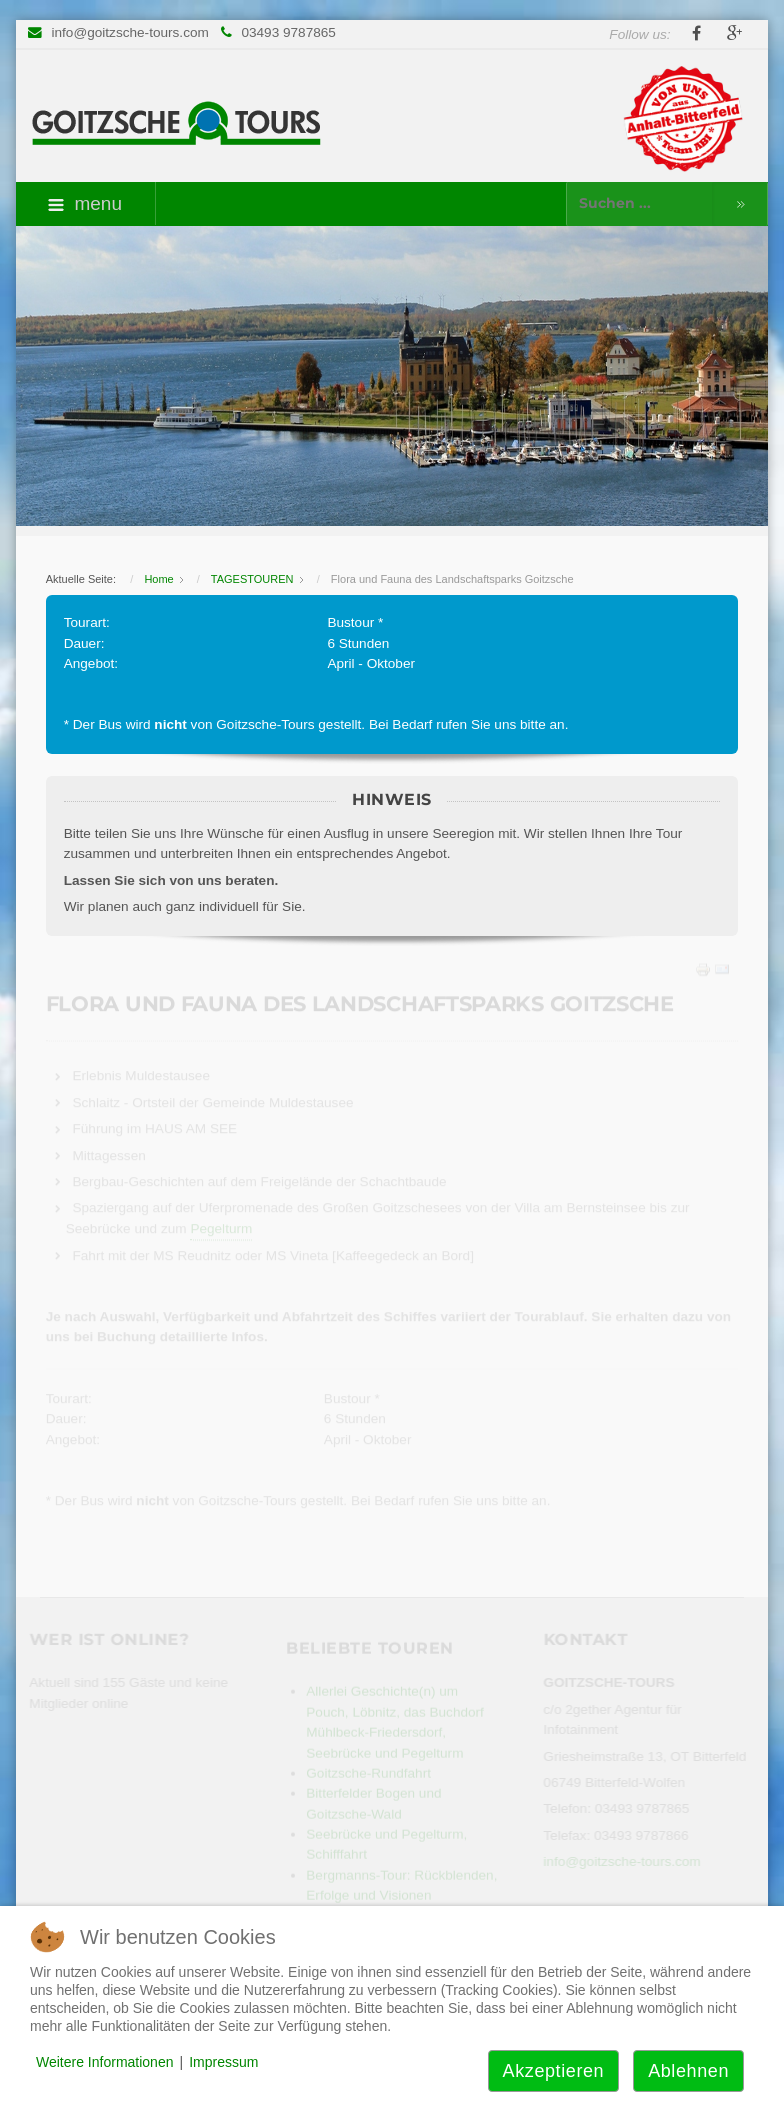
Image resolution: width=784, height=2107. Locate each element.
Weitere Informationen (104, 2062)
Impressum (223, 2062)
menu (85, 203)
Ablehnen (688, 2071)
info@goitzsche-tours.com (129, 32)
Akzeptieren (554, 2071)
